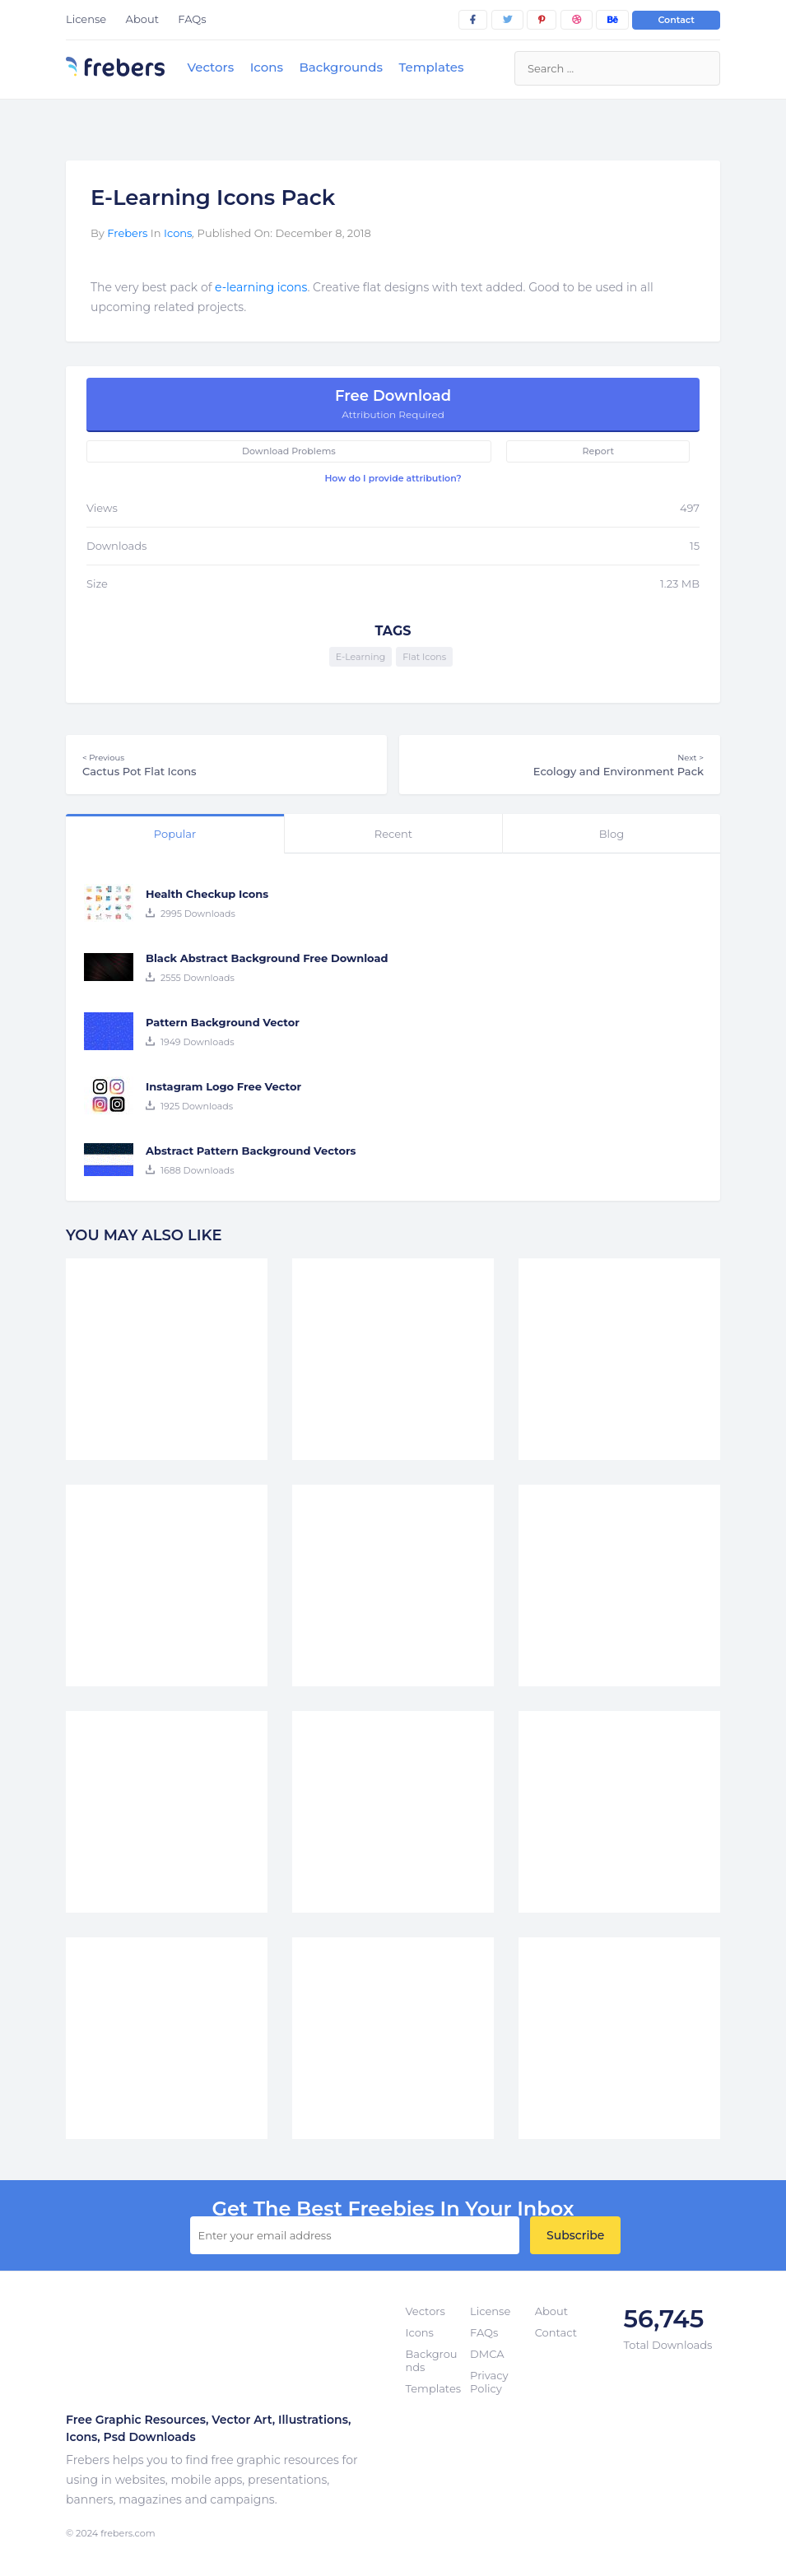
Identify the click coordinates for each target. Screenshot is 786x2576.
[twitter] (507, 20)
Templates (430, 67)
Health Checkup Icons (207, 893)
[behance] (612, 20)
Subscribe (575, 2235)
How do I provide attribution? (392, 478)
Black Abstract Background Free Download (267, 958)
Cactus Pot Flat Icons (226, 764)
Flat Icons (424, 657)
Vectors (210, 67)
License (86, 19)
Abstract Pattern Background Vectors (251, 1150)
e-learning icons (261, 287)
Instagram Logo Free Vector (223, 1086)
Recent (393, 833)
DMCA (487, 2353)
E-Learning (360, 657)
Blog (611, 833)
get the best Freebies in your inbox (393, 2209)
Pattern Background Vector (223, 1022)
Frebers (127, 232)
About (142, 19)
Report (598, 451)
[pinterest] (541, 20)
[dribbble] (576, 20)
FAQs (192, 19)
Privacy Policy (489, 2382)
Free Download (393, 404)
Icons (266, 67)
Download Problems (289, 451)
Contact (676, 20)
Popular (175, 833)
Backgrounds (341, 67)
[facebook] (472, 20)
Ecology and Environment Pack (560, 764)
